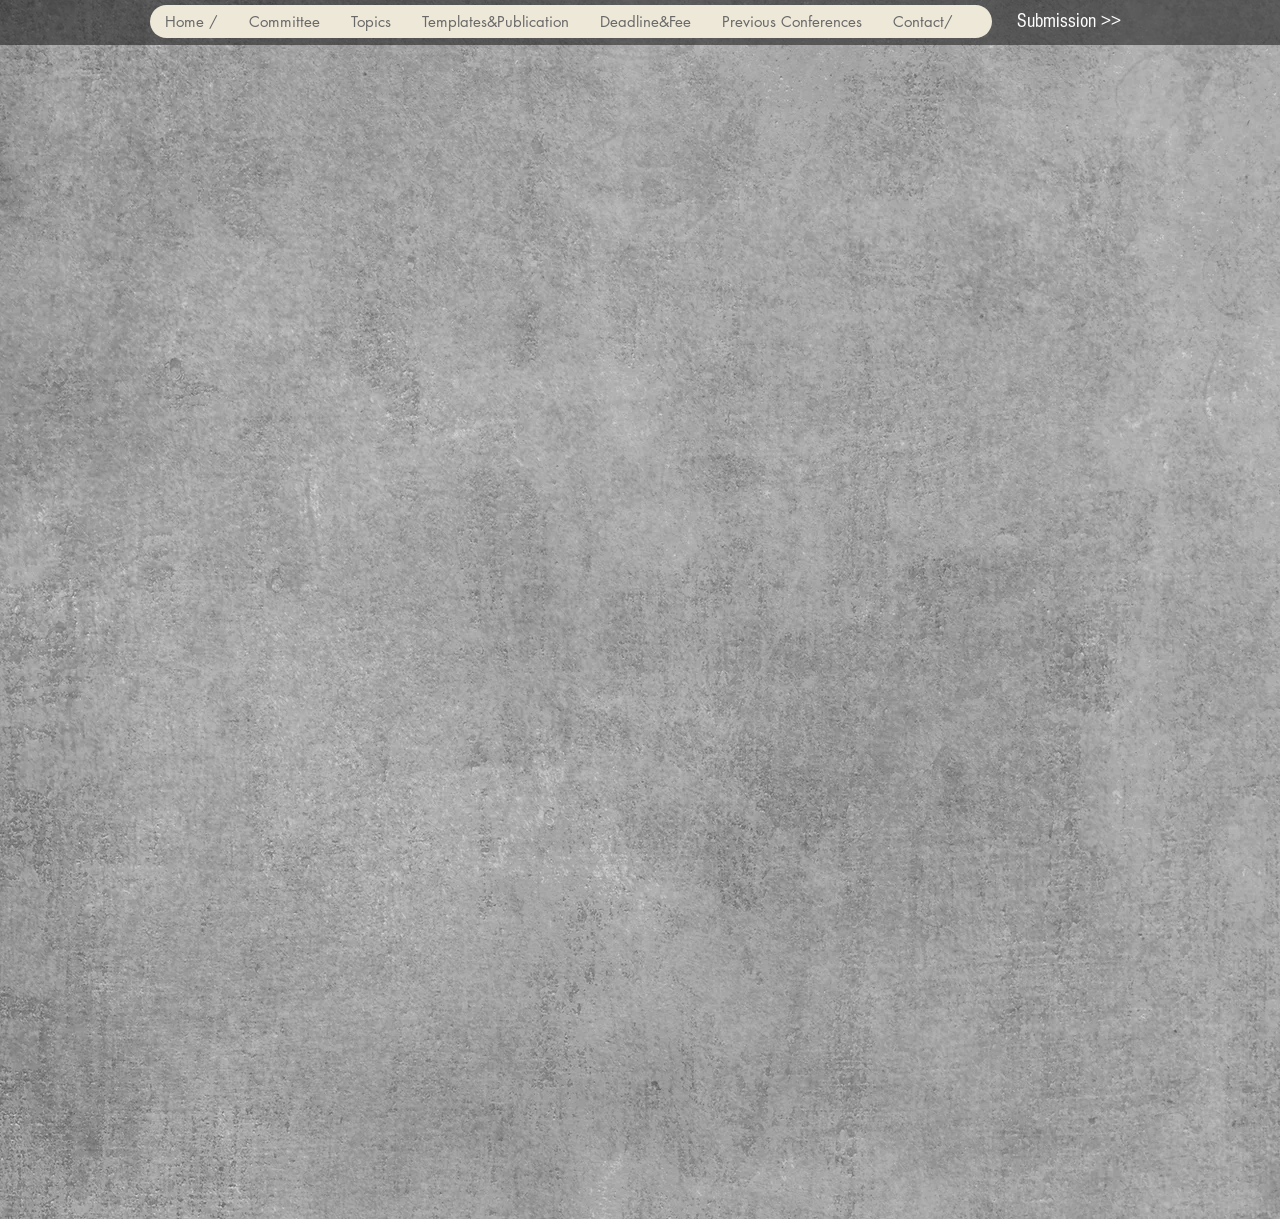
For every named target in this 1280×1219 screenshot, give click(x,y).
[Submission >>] (1069, 21)
